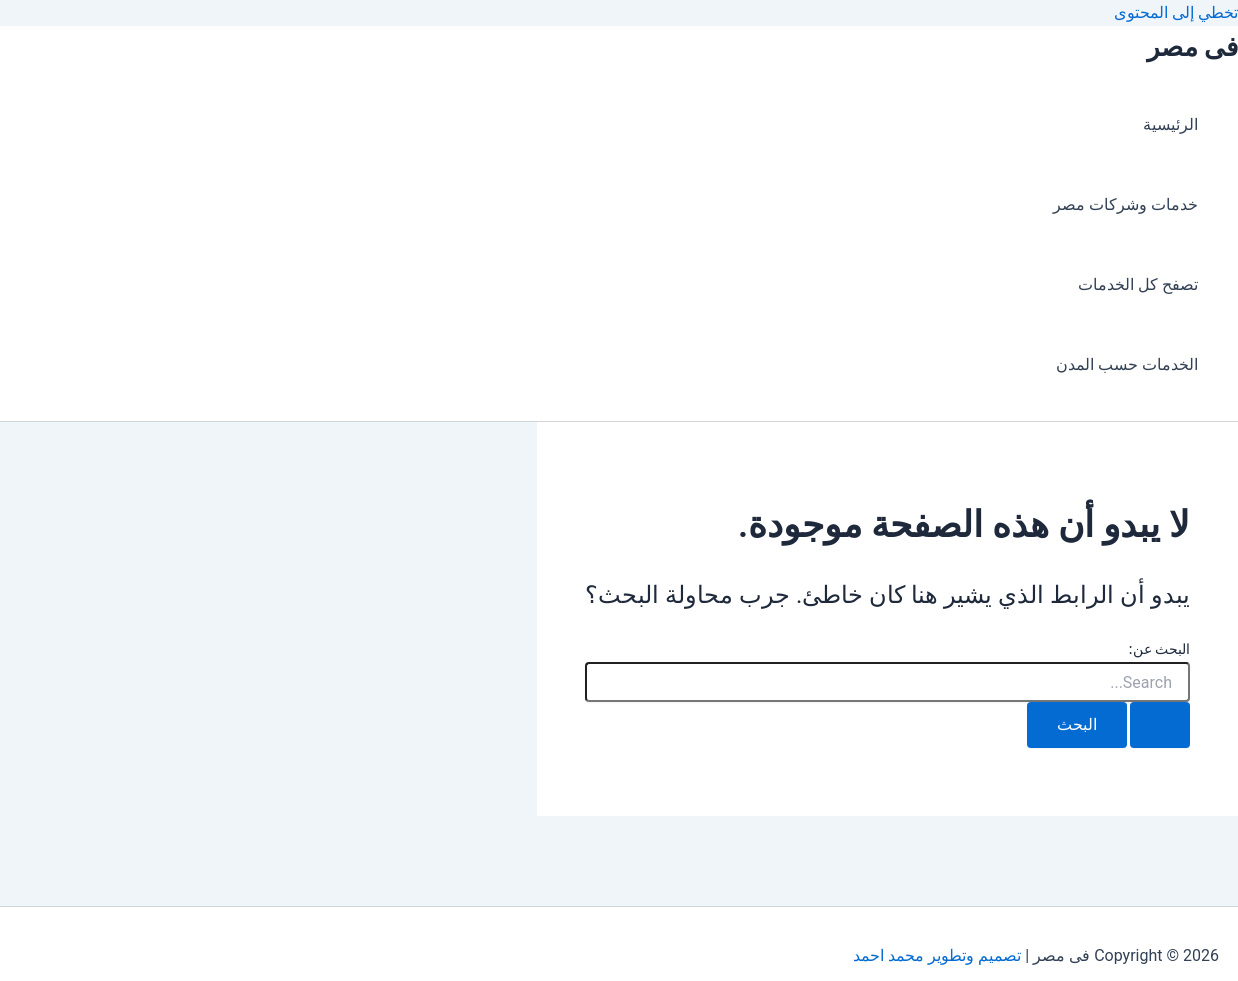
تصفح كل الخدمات (1138, 284)
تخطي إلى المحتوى (1176, 12)
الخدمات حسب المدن (1127, 364)
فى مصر (1192, 47)
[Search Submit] (1160, 725)
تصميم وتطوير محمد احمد (937, 955)
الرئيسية (1170, 124)
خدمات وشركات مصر (1125, 204)
